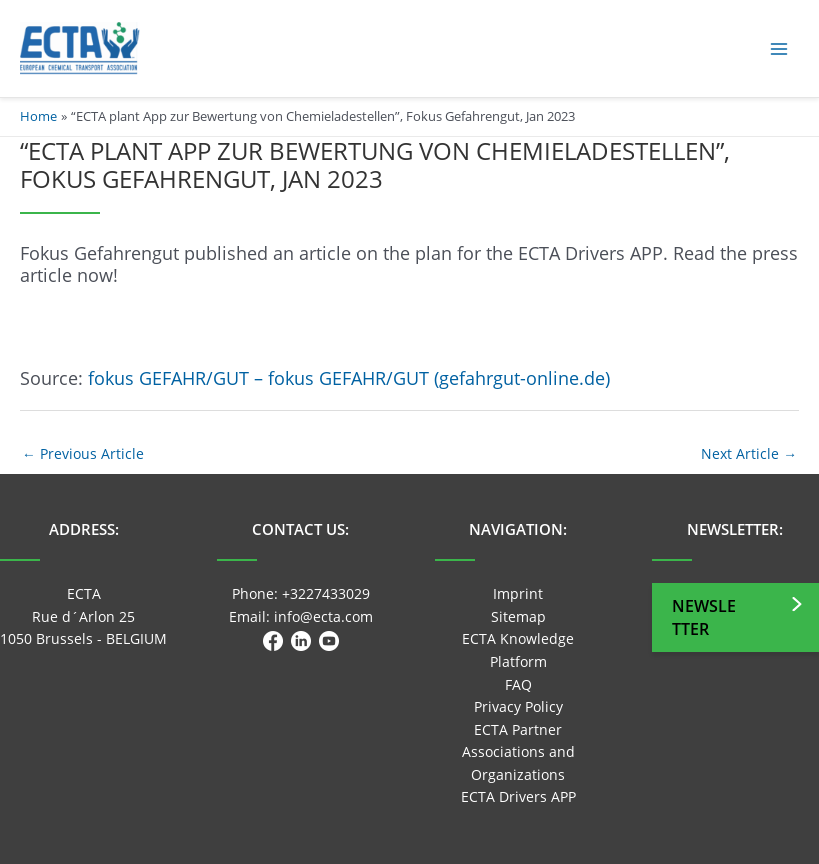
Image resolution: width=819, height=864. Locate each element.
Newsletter (704, 617)
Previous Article (83, 453)
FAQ (518, 684)
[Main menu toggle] (779, 48)
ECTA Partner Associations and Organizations (518, 752)
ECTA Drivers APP (518, 796)
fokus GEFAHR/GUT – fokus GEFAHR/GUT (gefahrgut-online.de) (349, 378)
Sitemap (518, 616)
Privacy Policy (518, 706)
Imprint (518, 593)
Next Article (749, 453)
